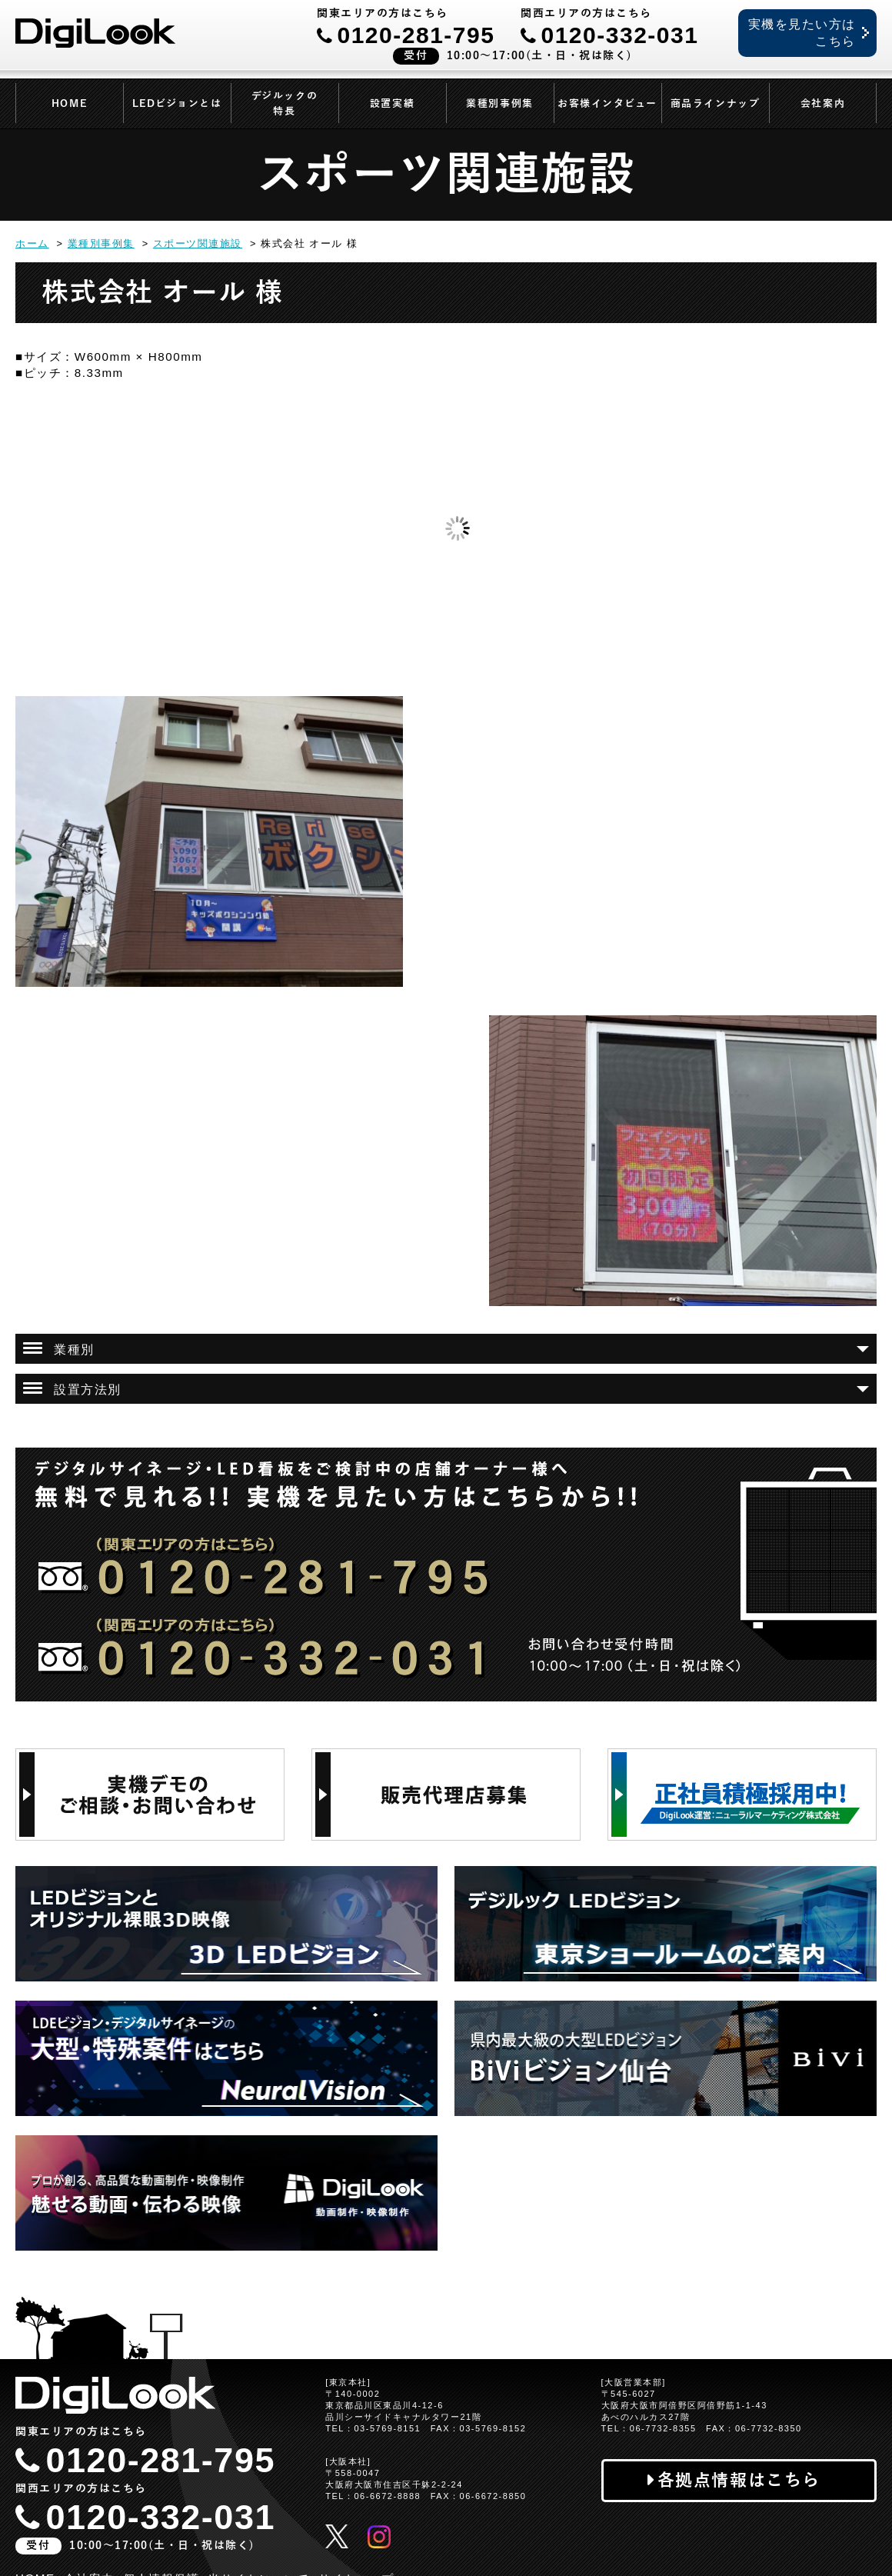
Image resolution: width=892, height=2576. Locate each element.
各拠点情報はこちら (738, 2480)
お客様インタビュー (607, 103)
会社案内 (822, 103)
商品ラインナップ (715, 103)
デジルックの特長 (284, 104)
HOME (69, 103)
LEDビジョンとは (177, 103)
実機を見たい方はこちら (802, 33)
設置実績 (392, 103)
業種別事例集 (499, 103)
